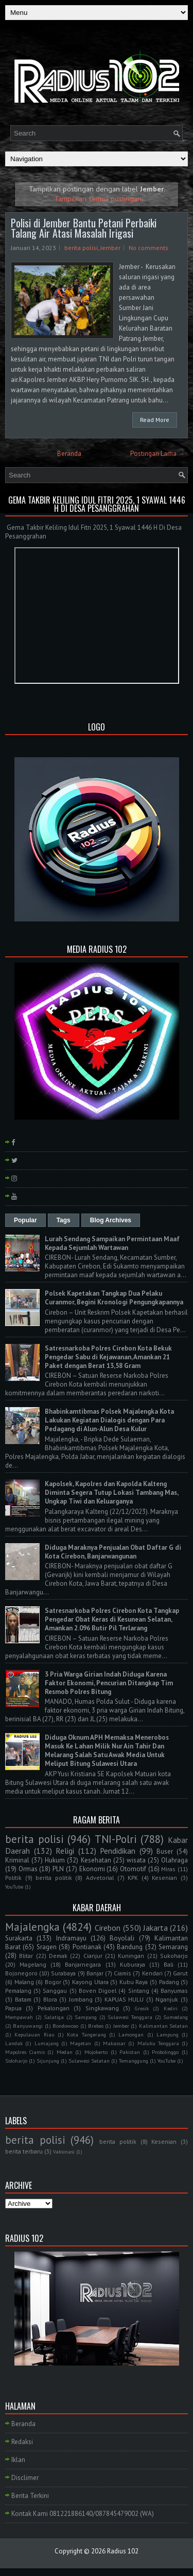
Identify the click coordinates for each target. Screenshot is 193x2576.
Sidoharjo (16, 2060)
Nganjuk (166, 1999)
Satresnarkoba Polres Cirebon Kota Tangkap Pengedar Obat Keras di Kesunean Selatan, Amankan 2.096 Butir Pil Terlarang (112, 1619)
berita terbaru (24, 2151)
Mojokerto (96, 2051)
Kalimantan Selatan (163, 2025)
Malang (24, 1982)
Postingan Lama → (157, 453)
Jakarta (155, 1928)
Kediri (171, 2008)
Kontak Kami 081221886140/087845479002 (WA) (82, 2513)
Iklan (18, 2459)
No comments (148, 248)
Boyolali (122, 1938)
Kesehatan (96, 1860)
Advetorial (100, 1877)
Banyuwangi (28, 2025)
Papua (13, 2008)
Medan (65, 2051)
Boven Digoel (97, 1990)
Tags (64, 1220)
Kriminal (17, 1860)
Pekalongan (53, 2008)
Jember (110, 248)
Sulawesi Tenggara (130, 2017)
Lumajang (46, 2043)
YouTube (14, 1886)
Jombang (81, 1999)
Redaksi (22, 2441)
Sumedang (175, 2017)
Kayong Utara (90, 1982)
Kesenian (164, 1877)
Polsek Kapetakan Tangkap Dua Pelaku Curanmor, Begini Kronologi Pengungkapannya (114, 1297)
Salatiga (54, 2017)
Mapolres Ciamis (25, 2051)
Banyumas (174, 1990)
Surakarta (18, 1938)
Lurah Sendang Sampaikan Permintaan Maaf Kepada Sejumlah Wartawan (112, 1243)
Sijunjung (48, 2060)
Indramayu (71, 1938)
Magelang (33, 1964)
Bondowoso (65, 2025)
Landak (14, 2043)
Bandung (130, 1947)
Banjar (94, 1973)
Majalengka (32, 1927)
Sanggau (55, 1990)
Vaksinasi (64, 2151)
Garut (180, 1973)
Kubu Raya (133, 1982)
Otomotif (133, 1868)
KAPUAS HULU (124, 1999)
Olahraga (174, 1860)
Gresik (142, 2008)
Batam (23, 1999)
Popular (25, 1220)
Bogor (53, 1982)
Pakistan (129, 2051)
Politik (13, 1877)
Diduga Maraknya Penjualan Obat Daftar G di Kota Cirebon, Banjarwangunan (113, 1552)
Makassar (114, 2043)
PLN (58, 1868)
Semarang (173, 1947)
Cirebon (107, 1928)
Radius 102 (122, 2551)
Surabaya (63, 1973)
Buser (164, 1851)
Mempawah (19, 2017)
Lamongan (131, 2034)
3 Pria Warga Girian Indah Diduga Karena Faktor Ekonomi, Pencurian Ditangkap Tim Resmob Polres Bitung (109, 1683)
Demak (58, 1955)
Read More (154, 420)
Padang (169, 1982)
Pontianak (87, 1947)
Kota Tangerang (86, 2034)
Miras (168, 1869)
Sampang (86, 2017)
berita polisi (81, 248)
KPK (133, 1877)
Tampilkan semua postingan (98, 198)
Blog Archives (110, 1220)
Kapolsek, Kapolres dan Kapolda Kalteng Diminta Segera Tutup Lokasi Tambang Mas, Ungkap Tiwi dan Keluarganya (111, 1492)
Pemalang (18, 1990)
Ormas (28, 1868)
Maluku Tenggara (158, 2043)
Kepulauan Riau (34, 2034)
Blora (50, 1999)
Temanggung (133, 2060)
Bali (168, 1964)
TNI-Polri (116, 1839)
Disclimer (25, 2477)
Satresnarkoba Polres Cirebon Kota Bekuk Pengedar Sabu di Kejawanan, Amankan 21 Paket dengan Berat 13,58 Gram (108, 1357)
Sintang (138, 1990)
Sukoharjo (174, 1955)
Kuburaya (132, 1964)
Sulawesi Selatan (89, 2060)
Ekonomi (92, 1868)
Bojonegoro (21, 1973)
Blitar (26, 1955)
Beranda (69, 453)
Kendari (152, 1973)
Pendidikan (117, 1851)
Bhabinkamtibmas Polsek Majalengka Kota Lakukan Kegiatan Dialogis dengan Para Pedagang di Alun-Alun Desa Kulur (109, 1420)
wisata (136, 1860)
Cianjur (92, 1955)
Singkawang (102, 2008)
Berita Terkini (30, 2495)
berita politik (54, 1877)
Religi (65, 1851)
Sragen (47, 1947)
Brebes (95, 2025)
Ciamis (122, 1973)
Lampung (167, 2034)
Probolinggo (165, 2051)
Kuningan (131, 1955)
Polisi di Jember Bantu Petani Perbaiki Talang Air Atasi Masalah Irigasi (83, 228)
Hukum (55, 1860)
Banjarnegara (83, 1964)
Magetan (80, 2043)
